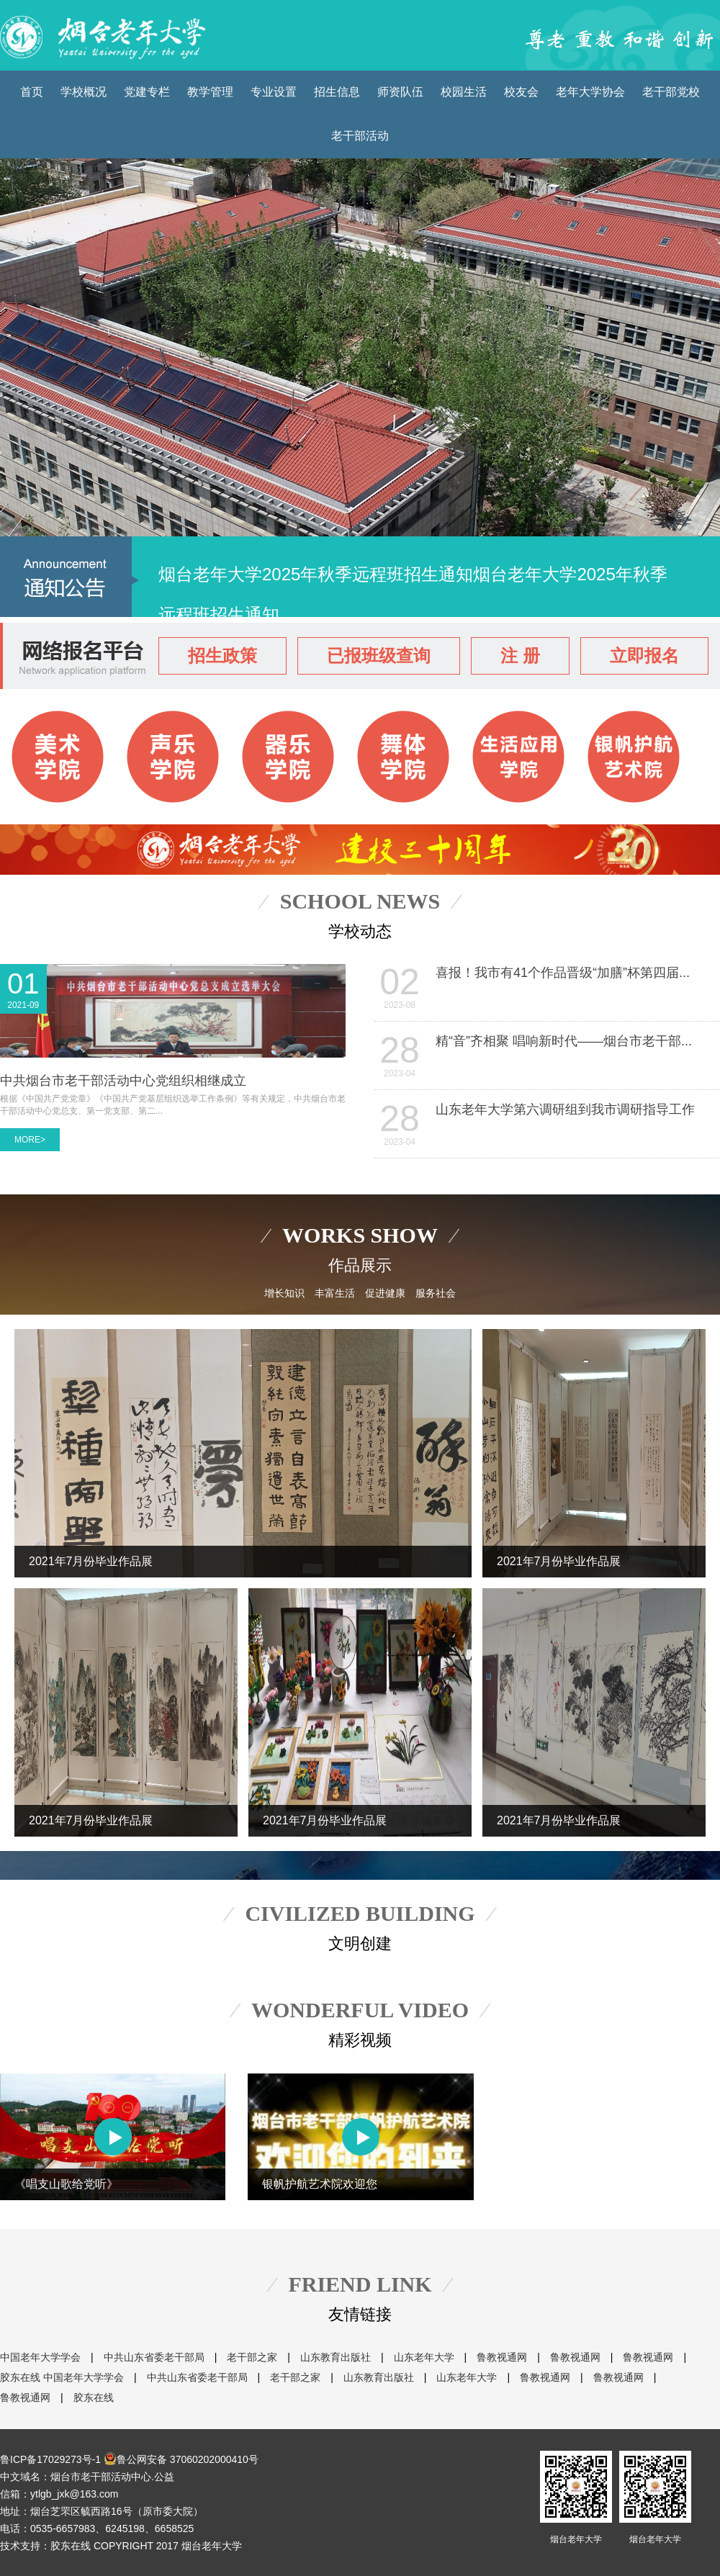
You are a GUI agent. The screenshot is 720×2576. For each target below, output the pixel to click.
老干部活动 (360, 136)
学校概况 (83, 92)
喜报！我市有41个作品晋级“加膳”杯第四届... (563, 972)
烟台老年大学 (576, 2497)
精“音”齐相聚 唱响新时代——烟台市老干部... (564, 1041)
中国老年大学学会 (40, 2357)
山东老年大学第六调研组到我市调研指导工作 (565, 1109)
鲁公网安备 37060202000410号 (181, 2458)
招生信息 (337, 92)
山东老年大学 (424, 2357)
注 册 (520, 655)
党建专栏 (147, 92)
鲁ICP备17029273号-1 (50, 2459)
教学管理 (210, 92)
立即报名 (644, 655)
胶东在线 (20, 2377)
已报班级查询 (379, 655)
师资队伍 (400, 92)
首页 (31, 92)
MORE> (29, 1140)
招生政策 (222, 655)
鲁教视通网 (502, 2357)
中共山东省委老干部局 (154, 2357)
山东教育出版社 (335, 2357)
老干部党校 (671, 92)
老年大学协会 (590, 92)
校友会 (521, 92)
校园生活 (464, 92)
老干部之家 (252, 2357)
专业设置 (274, 92)
